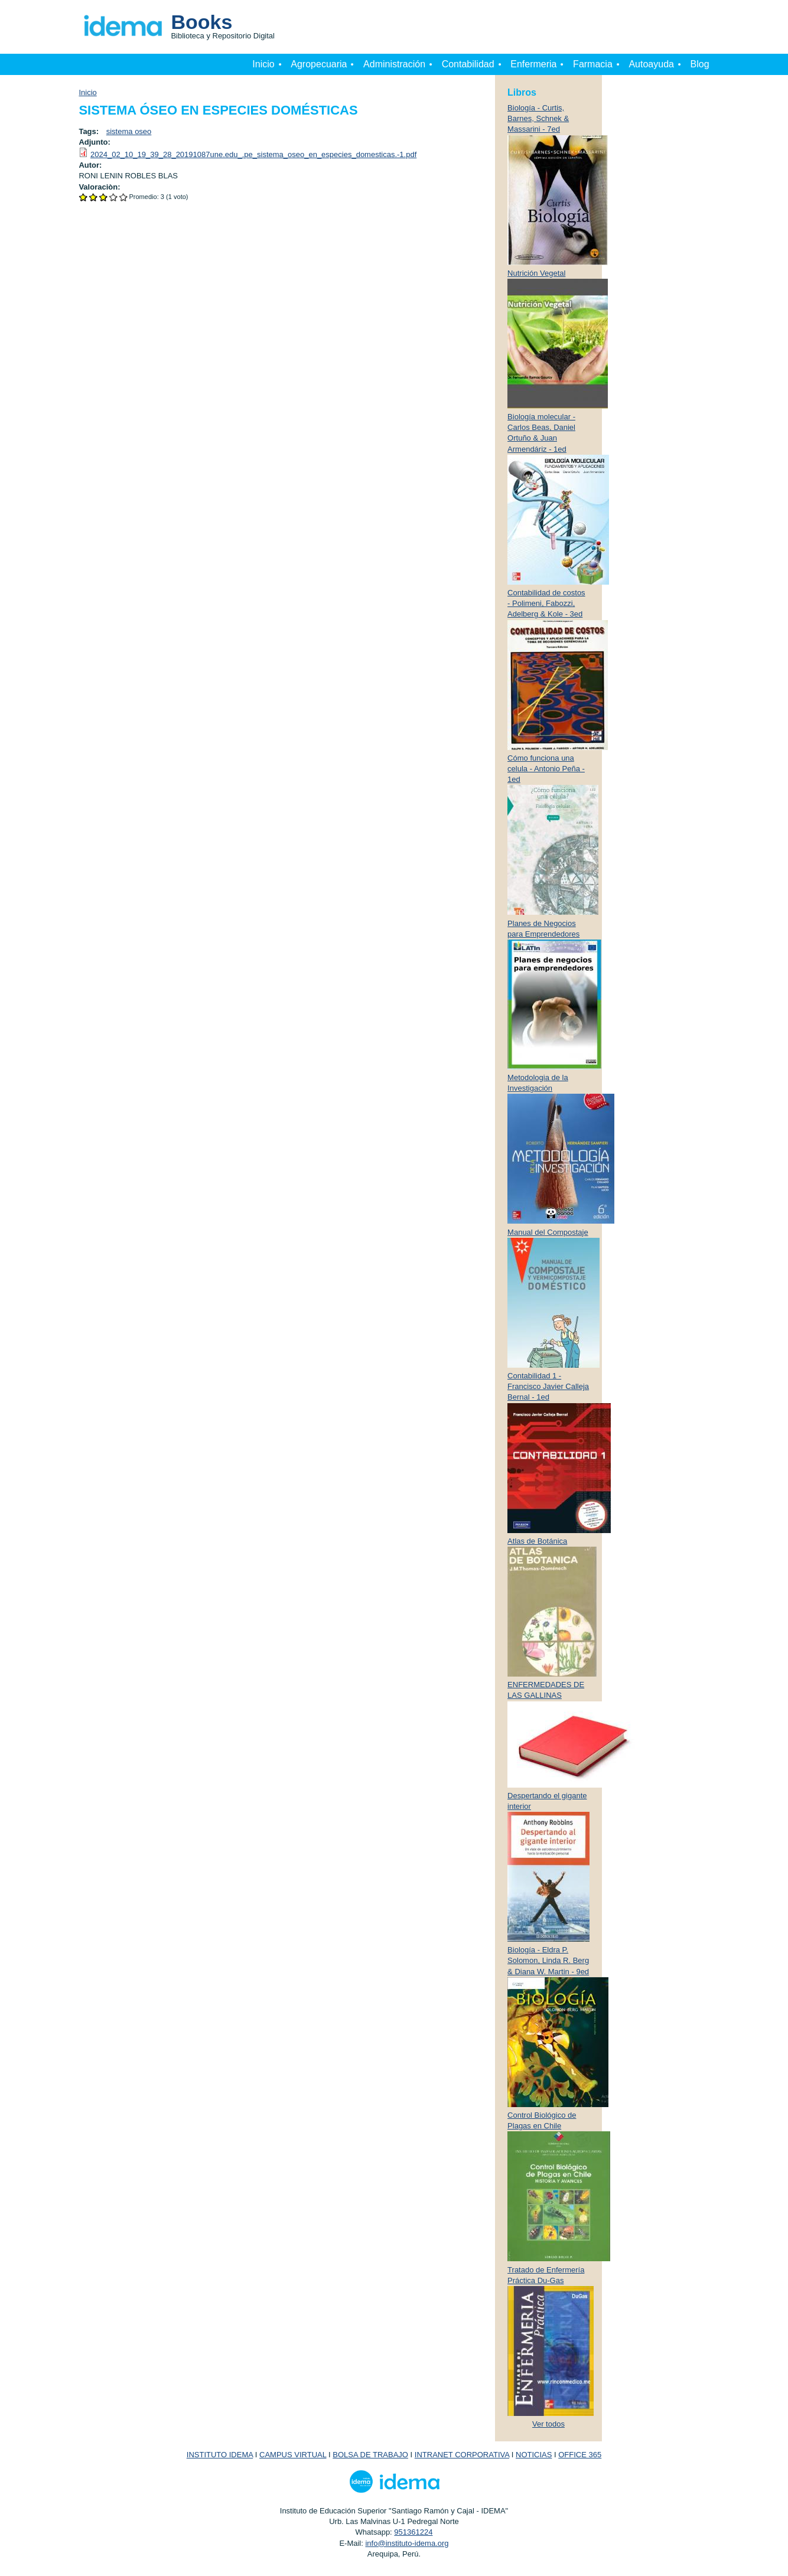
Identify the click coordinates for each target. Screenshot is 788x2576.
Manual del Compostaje (547, 1232)
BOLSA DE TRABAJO (370, 2454)
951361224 (413, 2532)
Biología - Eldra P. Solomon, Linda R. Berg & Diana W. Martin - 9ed (548, 1960)
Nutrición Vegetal (536, 273)
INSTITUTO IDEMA (220, 2454)
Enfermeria (533, 64)
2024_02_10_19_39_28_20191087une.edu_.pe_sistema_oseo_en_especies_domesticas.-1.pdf (253, 154)
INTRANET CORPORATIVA (462, 2454)
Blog (700, 64)
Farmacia (593, 64)
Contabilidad (468, 64)
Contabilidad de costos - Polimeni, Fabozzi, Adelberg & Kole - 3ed (546, 603)
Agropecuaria (319, 64)
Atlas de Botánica (537, 1541)
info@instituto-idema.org (406, 2543)
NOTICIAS (534, 2454)
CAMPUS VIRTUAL (292, 2454)
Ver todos (548, 2424)
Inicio (263, 64)
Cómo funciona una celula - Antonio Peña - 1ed (546, 769)
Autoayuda (651, 64)
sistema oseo (129, 131)
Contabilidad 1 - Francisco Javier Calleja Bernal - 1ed (548, 1386)
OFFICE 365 (579, 2454)
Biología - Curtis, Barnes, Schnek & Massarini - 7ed (538, 118)
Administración (394, 64)
